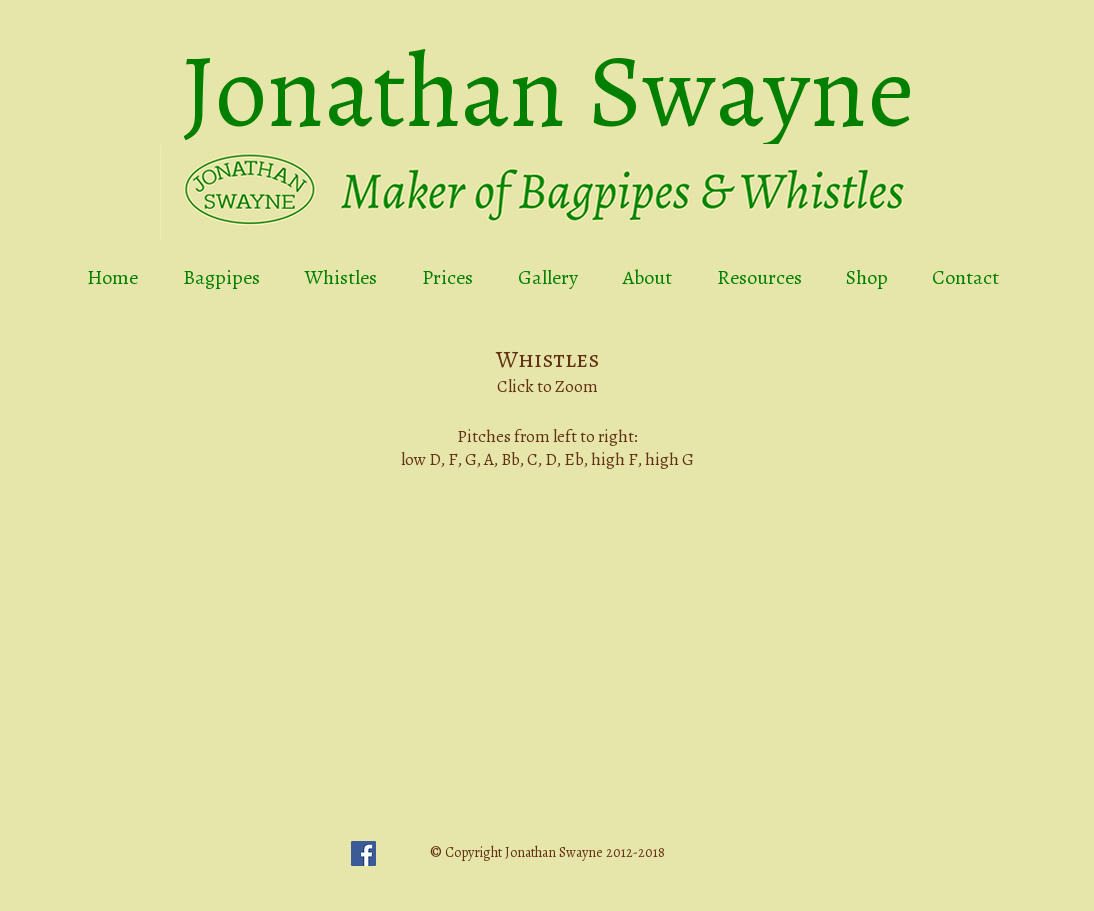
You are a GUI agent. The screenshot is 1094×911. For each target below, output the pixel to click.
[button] (546, 616)
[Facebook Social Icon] (363, 853)
